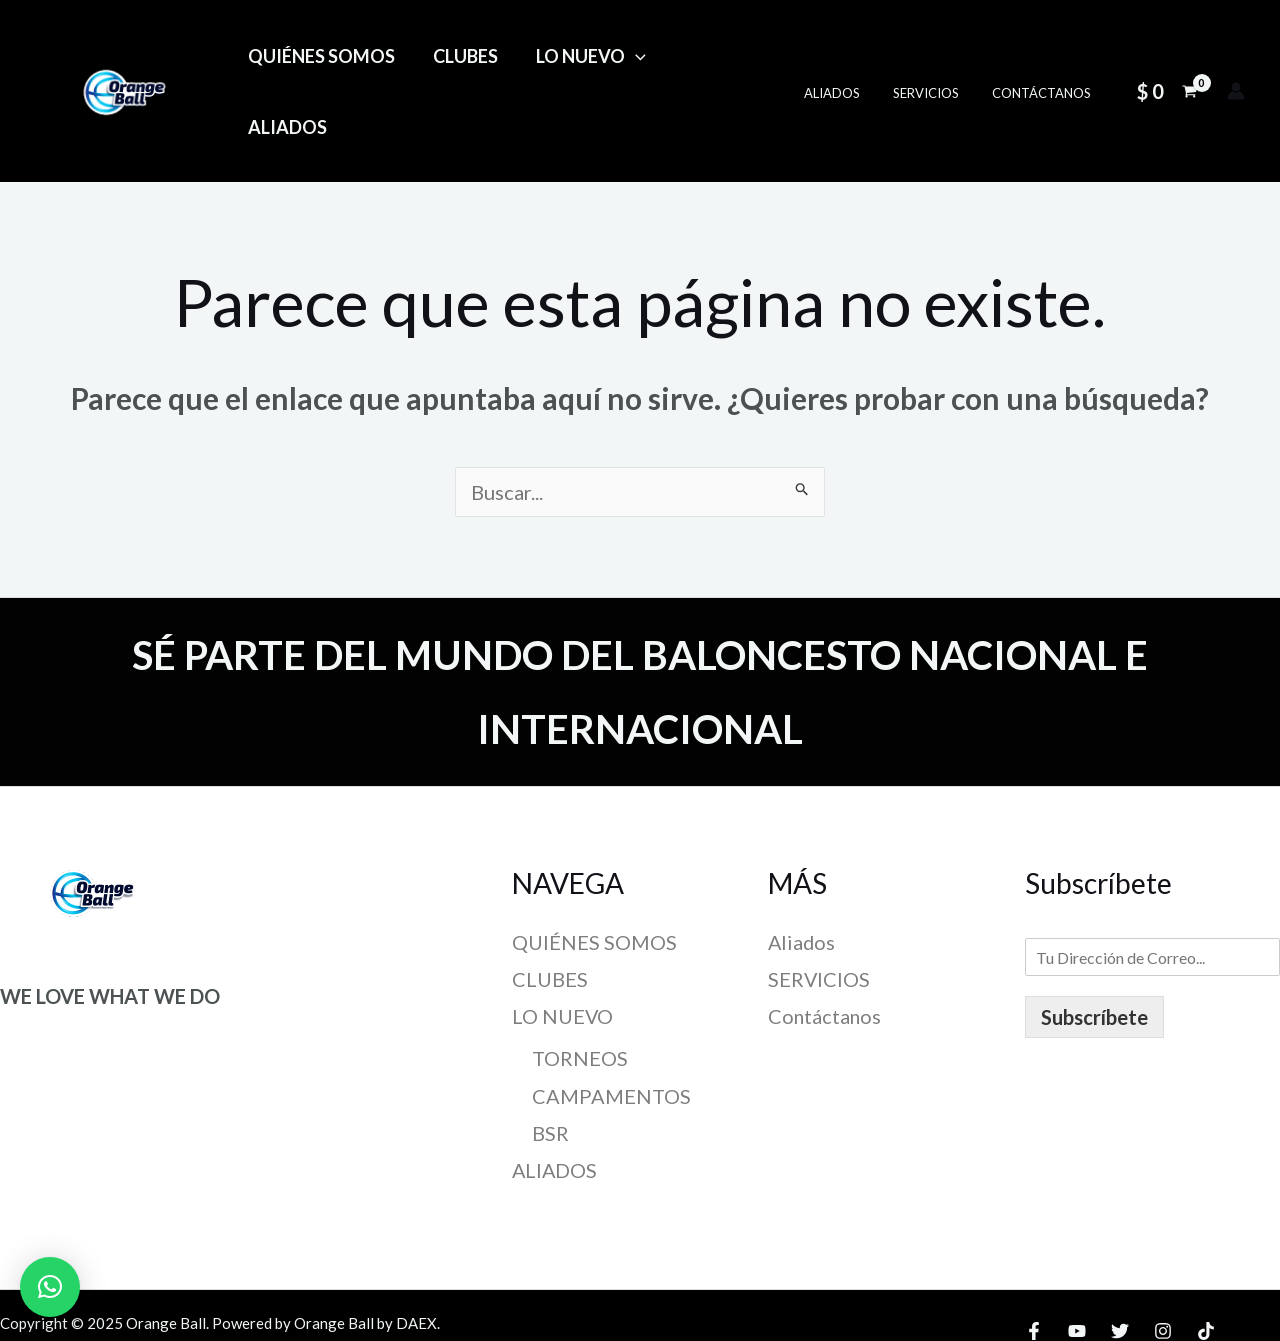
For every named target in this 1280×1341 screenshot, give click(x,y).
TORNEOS (580, 989)
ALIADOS (716, 57)
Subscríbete (1094, 948)
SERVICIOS (936, 58)
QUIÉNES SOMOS (320, 57)
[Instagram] (1163, 1262)
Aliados (849, 58)
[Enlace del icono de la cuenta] (1236, 57)
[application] (630, 57)
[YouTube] (1077, 1262)
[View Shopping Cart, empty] (1167, 57)
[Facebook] (1034, 1262)
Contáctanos (1044, 58)
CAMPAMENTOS (611, 1027)
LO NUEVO (586, 57)
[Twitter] (1120, 1262)
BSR (550, 1064)
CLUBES (462, 57)
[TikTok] (1206, 1262)
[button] (50, 1287)
